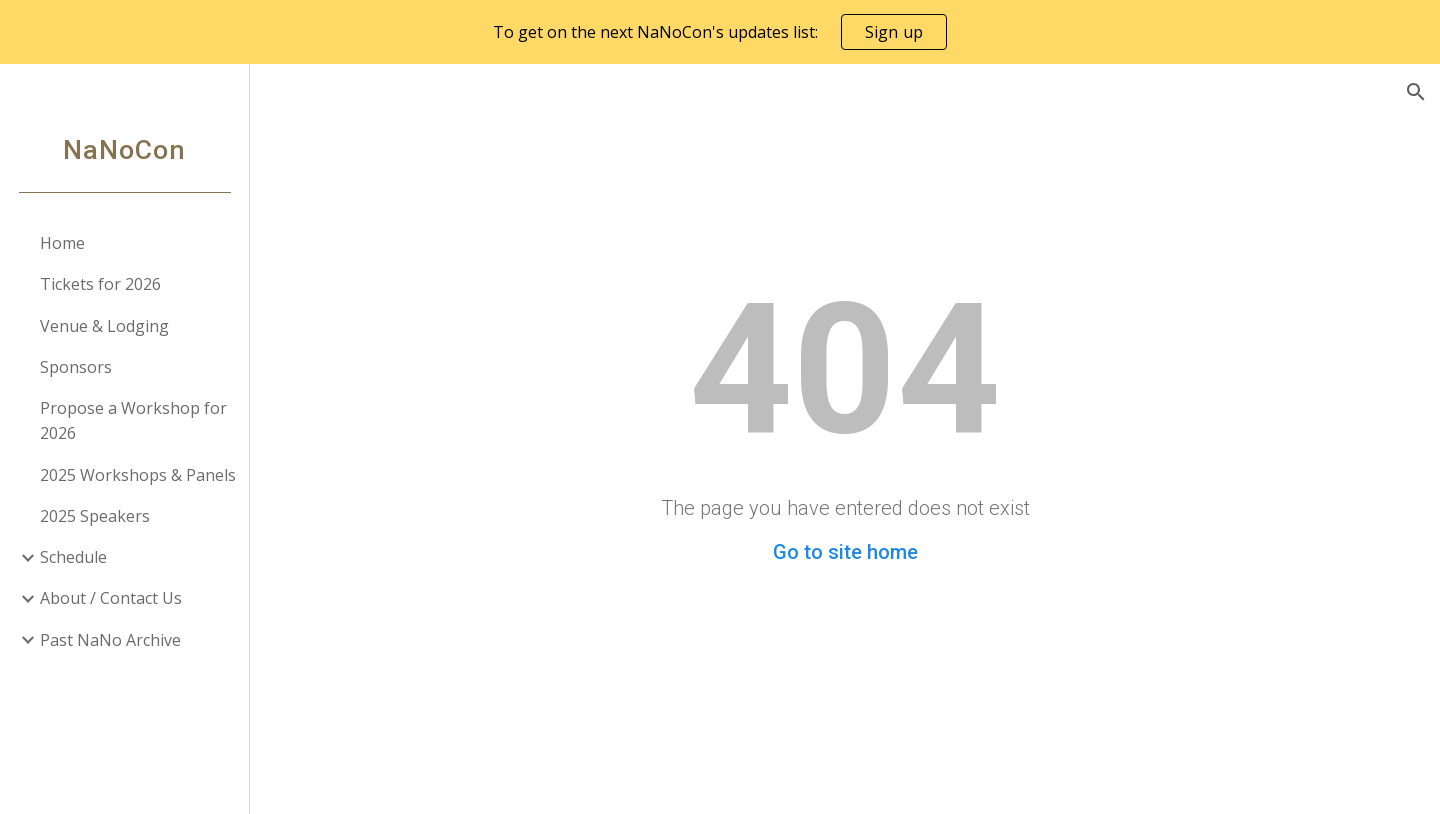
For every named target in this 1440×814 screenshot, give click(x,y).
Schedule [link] (73, 557)
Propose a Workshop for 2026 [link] (133, 420)
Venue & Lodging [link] (104, 326)
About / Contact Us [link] (111, 598)
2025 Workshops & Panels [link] (138, 475)
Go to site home (845, 552)
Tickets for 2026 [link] (100, 284)
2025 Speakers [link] (95, 516)
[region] (720, 32)
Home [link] (62, 243)
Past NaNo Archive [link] (110, 640)
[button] (1416, 92)
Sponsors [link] (76, 367)
